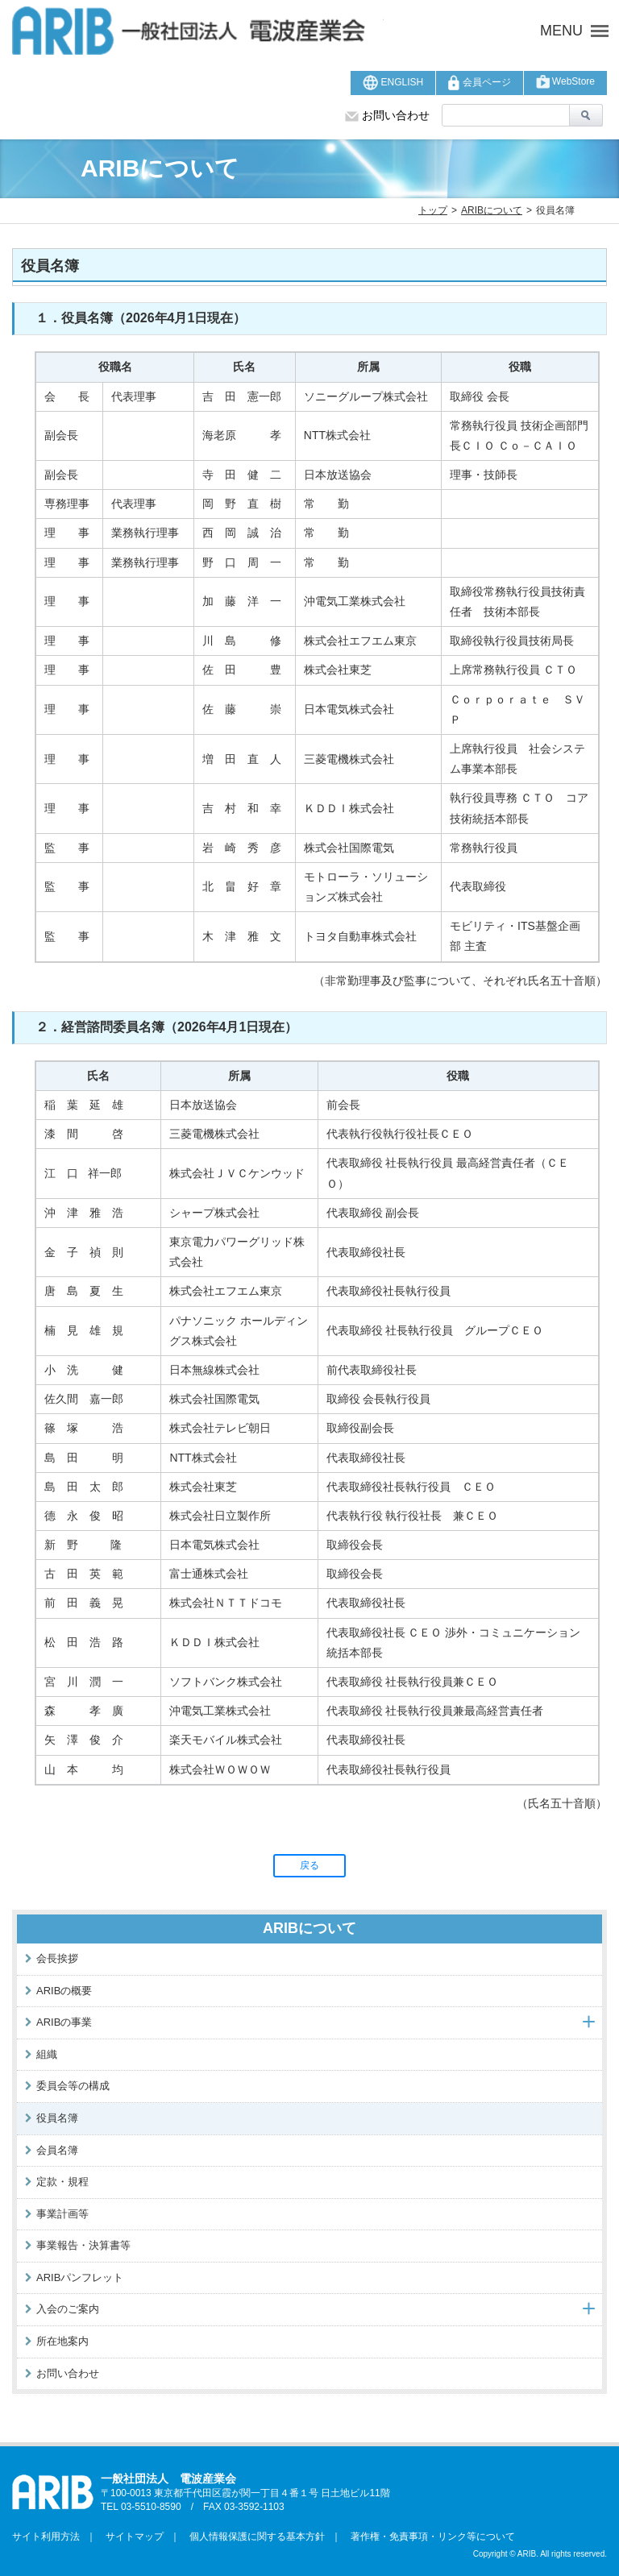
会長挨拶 (57, 1958)
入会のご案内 (67, 2309)
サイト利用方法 (46, 2536)
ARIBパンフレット (79, 2277)
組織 (46, 2054)
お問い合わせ (387, 115)
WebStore (565, 82)
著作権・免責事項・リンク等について (428, 2536)
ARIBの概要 (64, 1991)
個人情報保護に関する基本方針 (252, 2536)
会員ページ (479, 82)
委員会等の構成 (73, 2086)
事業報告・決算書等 (83, 2245)
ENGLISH (393, 82)
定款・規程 (62, 2182)
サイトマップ (130, 2536)
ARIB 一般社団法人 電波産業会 (198, 30)
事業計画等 (62, 2214)
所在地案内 (62, 2341)
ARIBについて (491, 210)
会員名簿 (57, 2150)
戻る (309, 1865)
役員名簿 (57, 2118)
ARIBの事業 (64, 2022)
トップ (432, 210)
